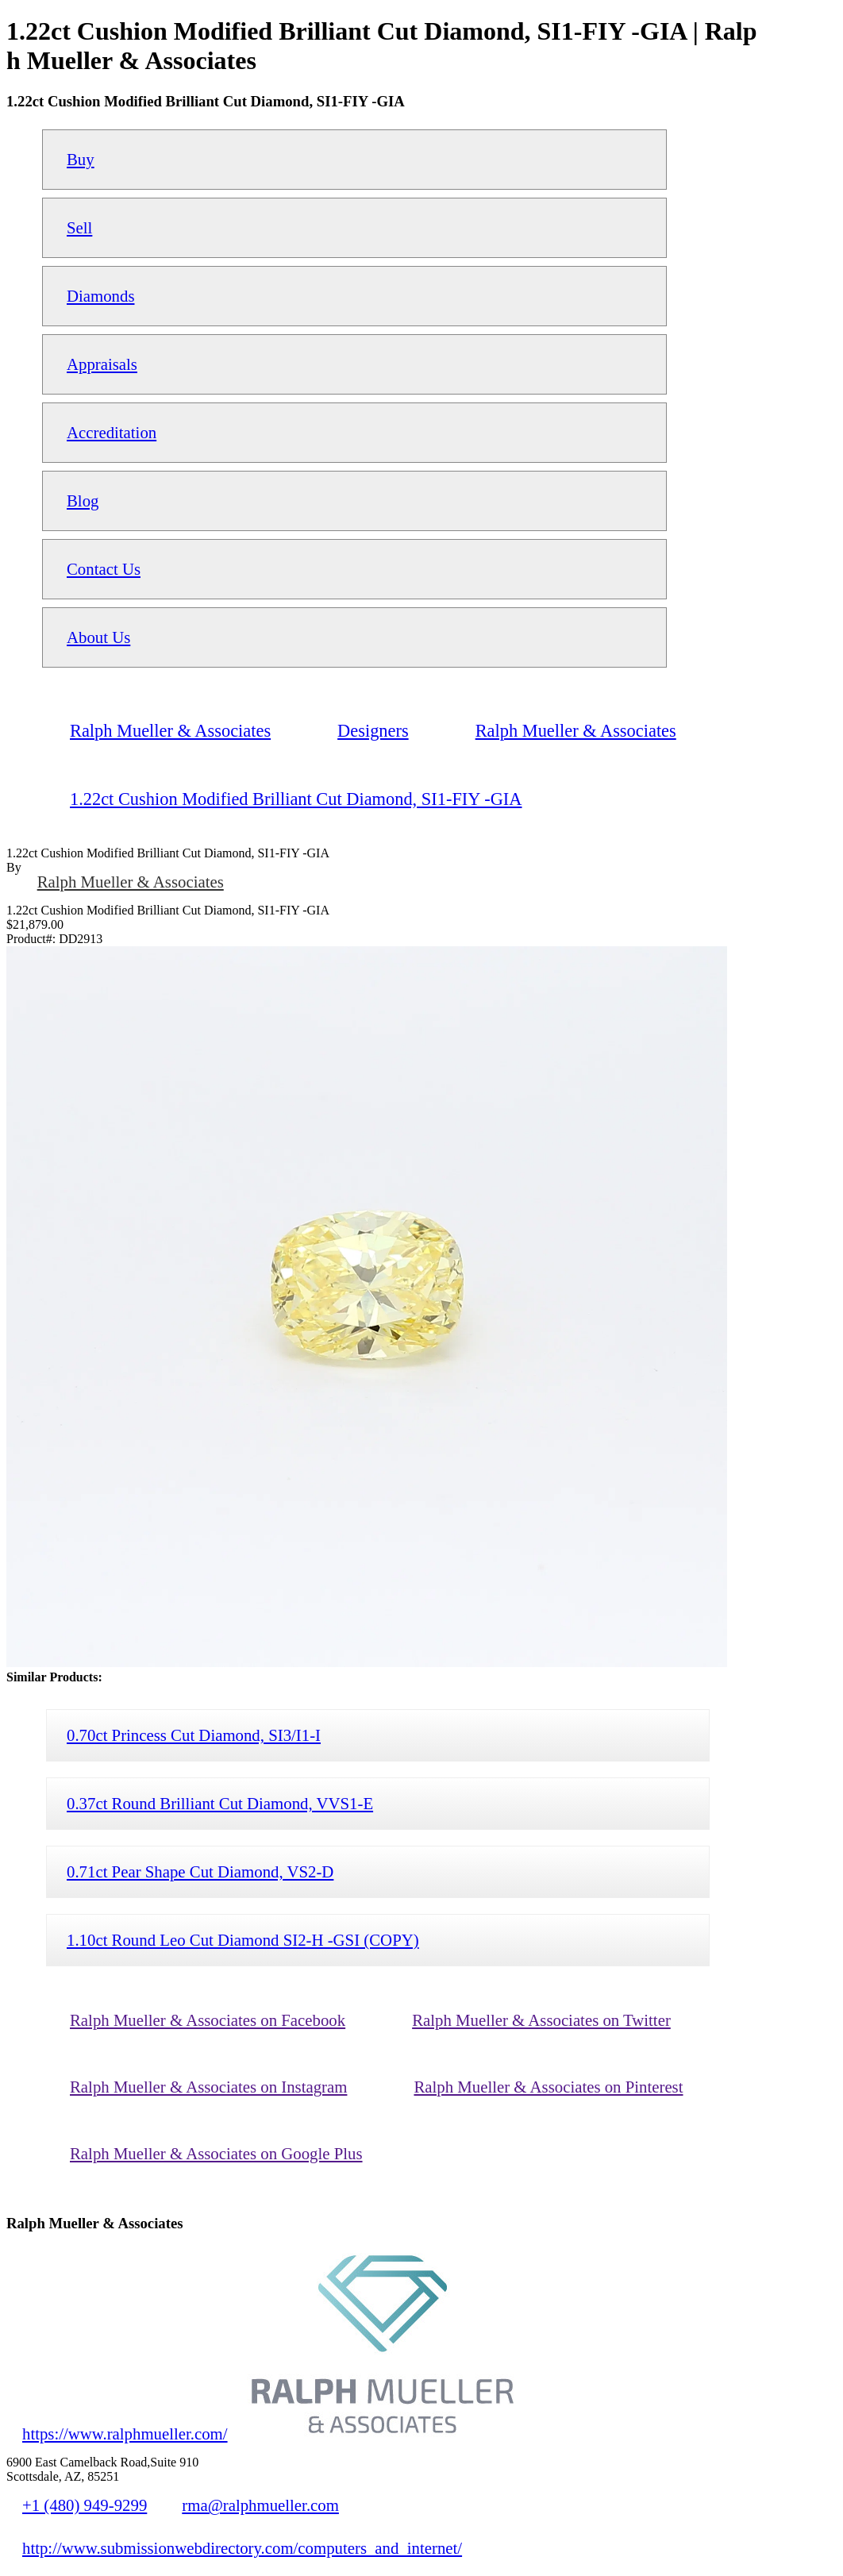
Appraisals (102, 364)
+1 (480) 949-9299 (84, 2505)
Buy (80, 159)
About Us (98, 637)
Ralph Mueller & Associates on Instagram (208, 2086)
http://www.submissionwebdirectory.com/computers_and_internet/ (242, 2548)
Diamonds (101, 296)
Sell (79, 227)
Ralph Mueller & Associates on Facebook (207, 2020)
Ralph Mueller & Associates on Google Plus (216, 2153)
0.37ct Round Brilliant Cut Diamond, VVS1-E (220, 1803)
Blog (82, 500)
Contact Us (103, 569)
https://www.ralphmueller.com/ (125, 2433)
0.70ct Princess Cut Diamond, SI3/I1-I (194, 1735)
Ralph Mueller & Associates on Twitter (541, 2020)
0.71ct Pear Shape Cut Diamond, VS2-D (200, 1871)
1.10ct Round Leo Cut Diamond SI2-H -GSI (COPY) (243, 1940)
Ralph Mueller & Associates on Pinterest (548, 2086)
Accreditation (111, 432)
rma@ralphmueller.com (260, 2505)
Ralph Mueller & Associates (130, 881)
